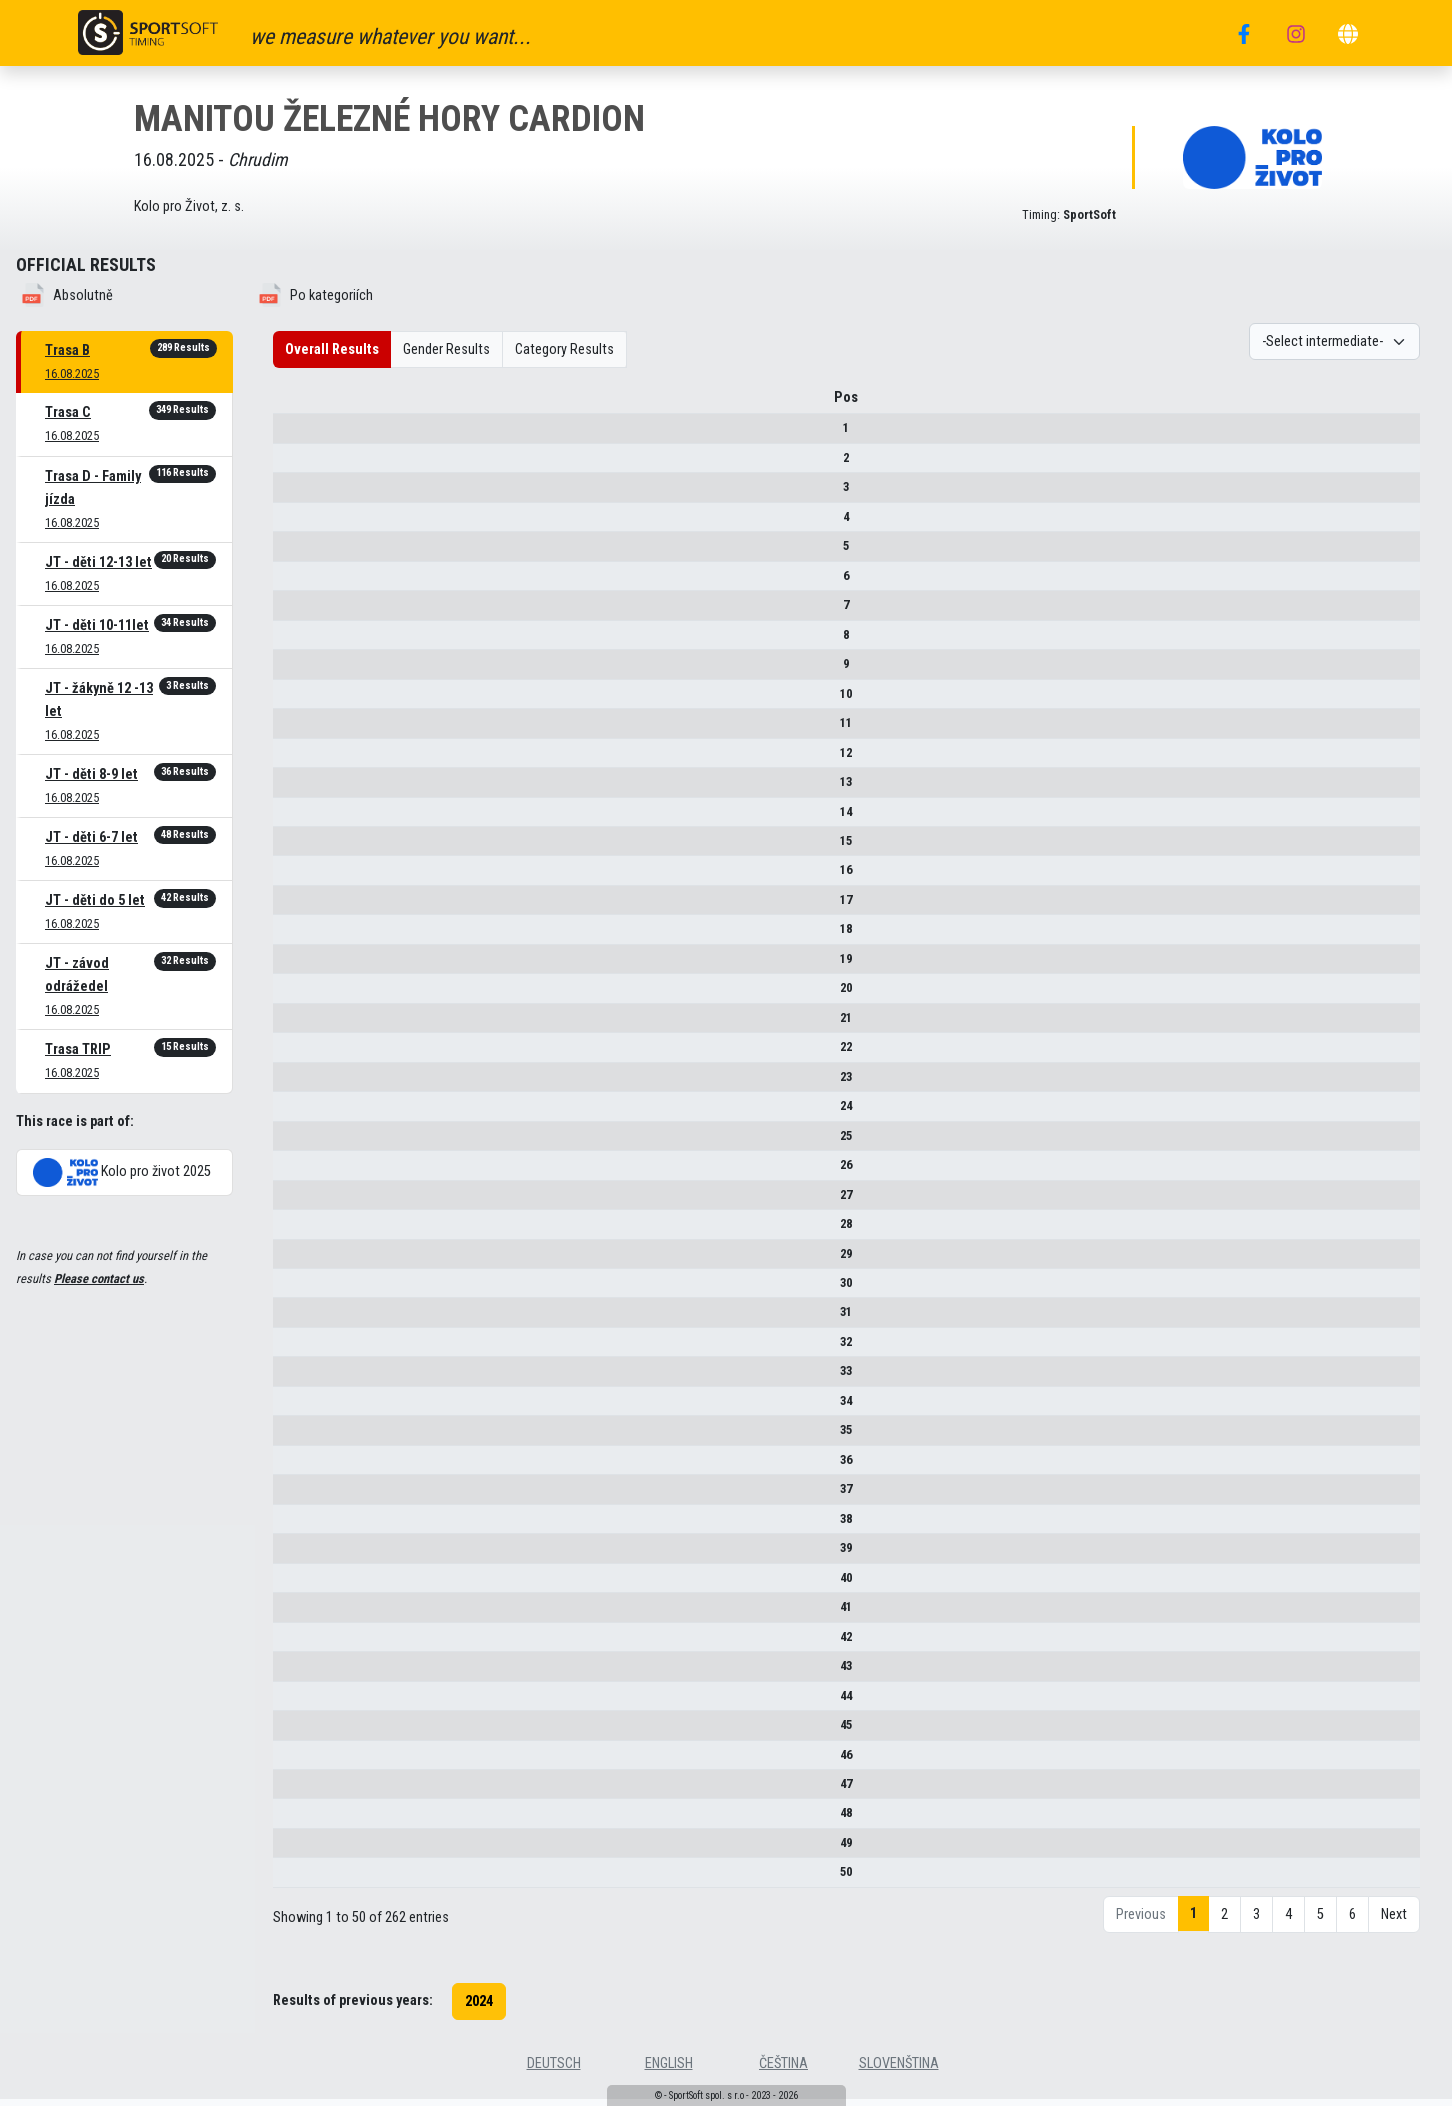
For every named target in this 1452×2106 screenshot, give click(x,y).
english (669, 2070)
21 (303, 1024)
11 (303, 729)
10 (303, 700)
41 (303, 1613)
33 (303, 1378)
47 (303, 1790)
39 (303, 1554)
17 (303, 906)
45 (303, 1731)
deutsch (554, 2070)
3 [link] (1256, 1921)
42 (303, 1643)
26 (303, 1171)
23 (303, 1083)
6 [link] (1352, 1921)
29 (303, 1260)
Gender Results (446, 349)
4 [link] (1288, 1921)
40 (303, 1584)
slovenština (899, 2070)
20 (303, 994)
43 (303, 1672)
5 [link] (1320, 1921)
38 (303, 1525)
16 (303, 877)
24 (303, 1112)
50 (303, 1879)
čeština (783, 2070)
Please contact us (99, 1278)
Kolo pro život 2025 (122, 1172)
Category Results (564, 349)
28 (303, 1230)
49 (303, 1849)
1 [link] (1193, 1920)
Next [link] (1394, 1921)
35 (303, 1436)
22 (303, 1053)
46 (303, 1761)
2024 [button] (479, 2008)
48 (303, 1820)
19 (303, 965)
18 (303, 936)
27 (303, 1201)
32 (303, 1348)
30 (303, 1289)
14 (303, 818)
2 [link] (1224, 1921)
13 (303, 788)
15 (303, 847)
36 (303, 1466)
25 (303, 1142)
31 (303, 1319)
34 (303, 1407)
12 (303, 759)
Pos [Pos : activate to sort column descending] (303, 404)
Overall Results (332, 349)
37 (303, 1495)
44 (303, 1702)
